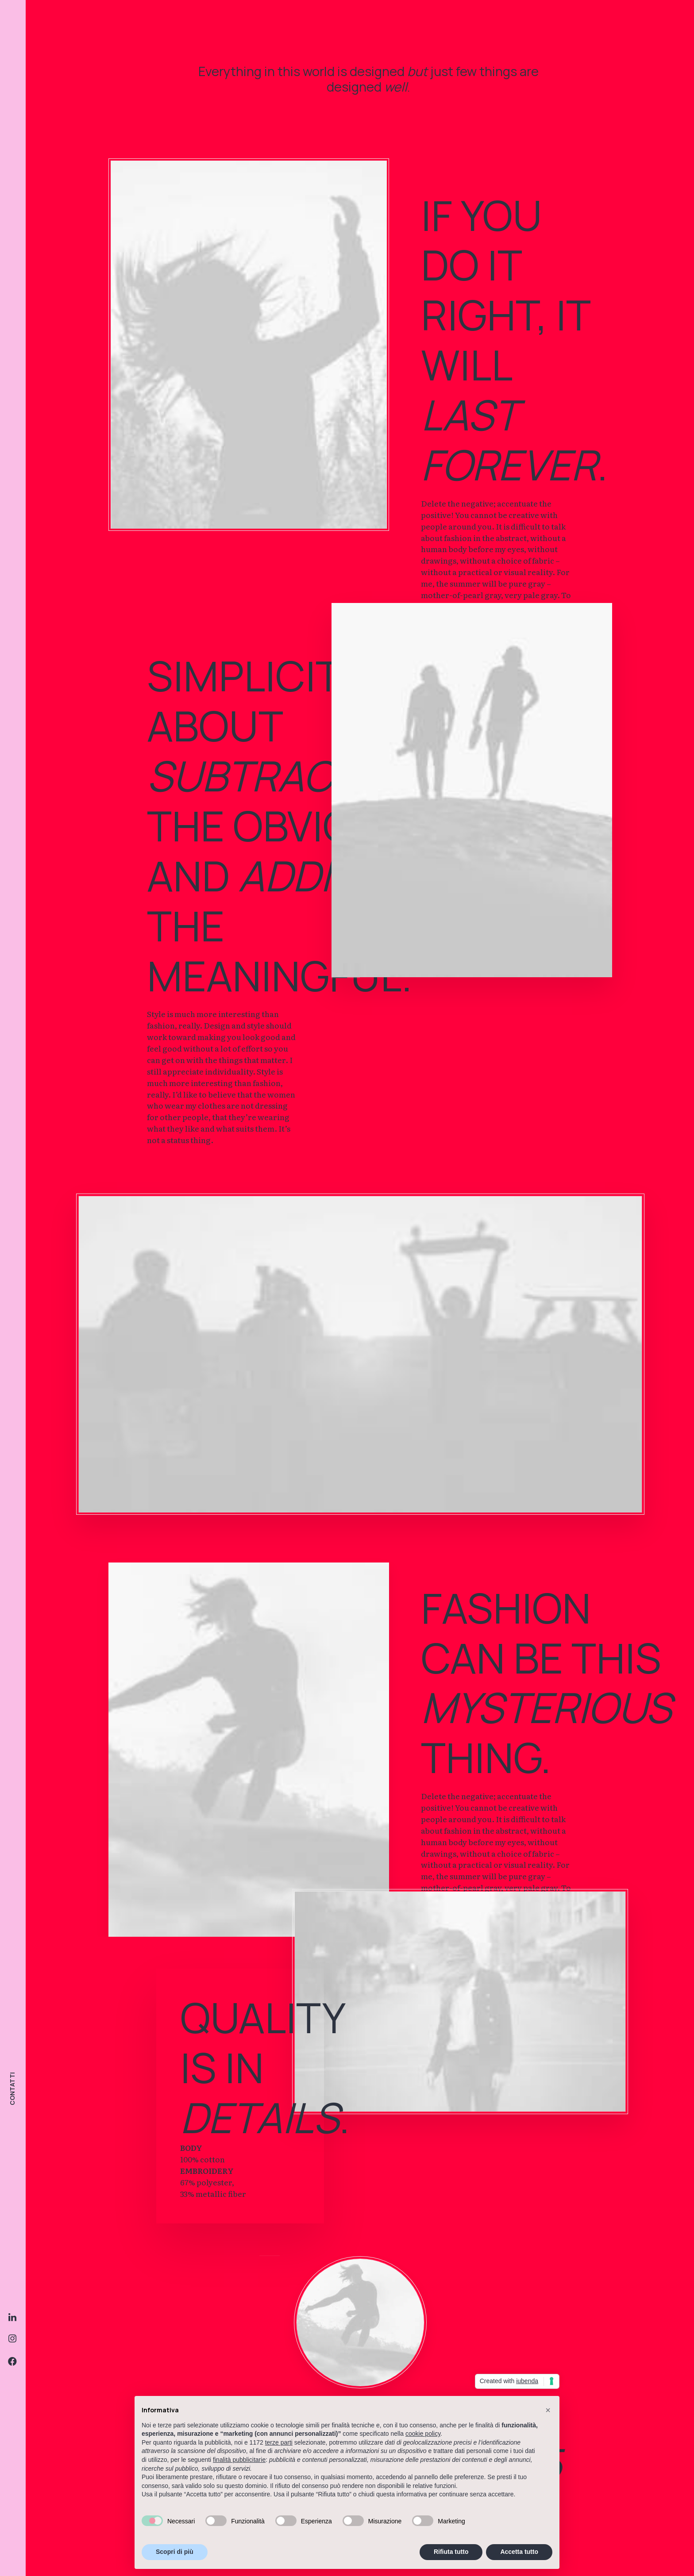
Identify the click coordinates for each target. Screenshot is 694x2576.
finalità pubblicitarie (239, 2459)
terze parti (279, 2442)
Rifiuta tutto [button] (451, 2551)
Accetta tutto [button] (519, 2551)
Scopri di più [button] (174, 2551)
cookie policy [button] (422, 2433)
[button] (548, 2410)
